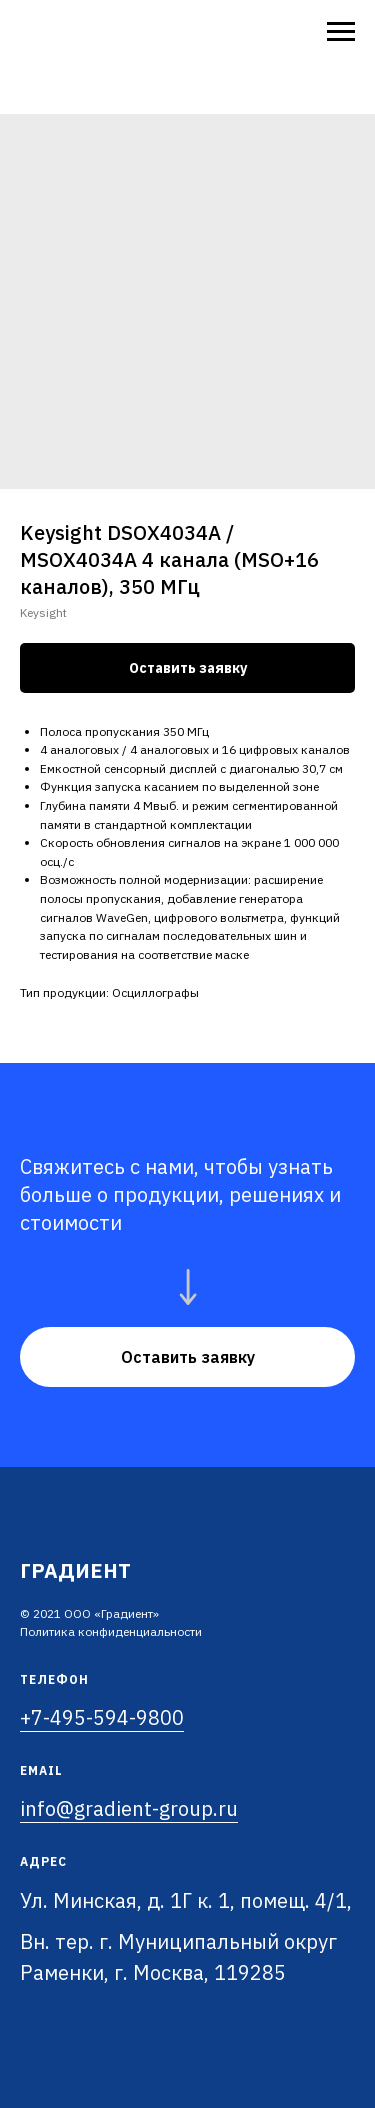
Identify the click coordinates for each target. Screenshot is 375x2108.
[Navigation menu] (341, 32)
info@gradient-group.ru (129, 1808)
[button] (187, 1357)
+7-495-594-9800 (102, 1717)
